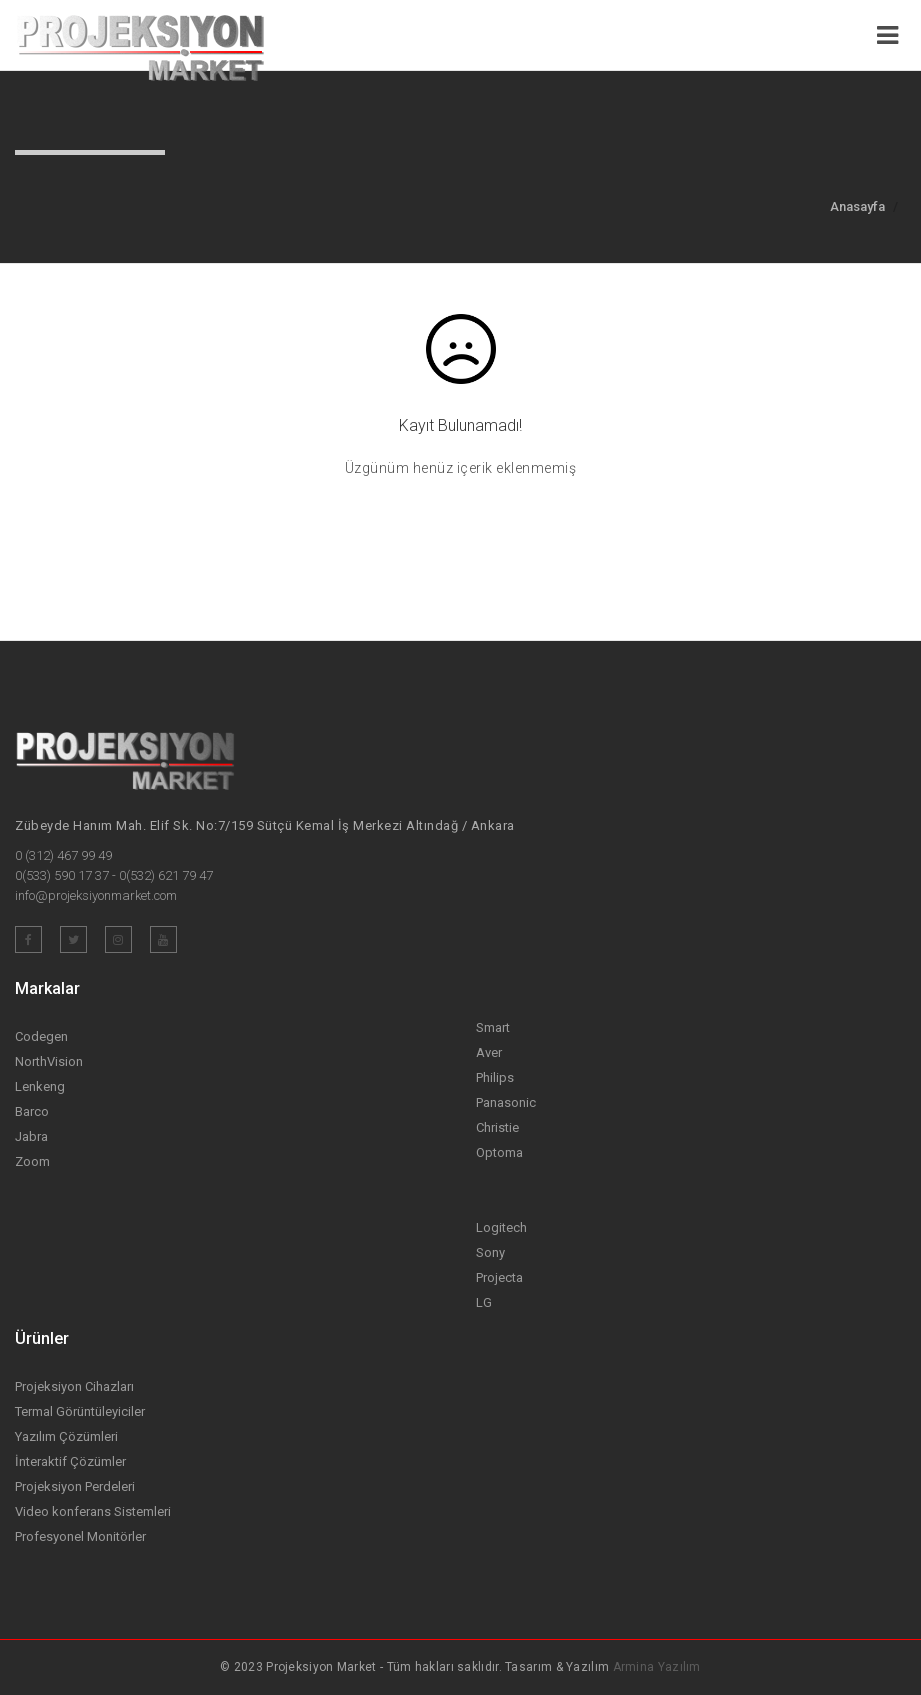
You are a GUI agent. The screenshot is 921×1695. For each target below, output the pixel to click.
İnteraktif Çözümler (70, 1461)
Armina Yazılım (657, 1667)
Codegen (41, 1036)
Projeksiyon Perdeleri (75, 1486)
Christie (497, 1127)
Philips (495, 1077)
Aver (489, 1052)
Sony (490, 1252)
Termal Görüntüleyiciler (80, 1411)
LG (484, 1302)
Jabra (31, 1136)
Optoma (499, 1152)
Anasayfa (857, 206)
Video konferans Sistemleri (93, 1511)
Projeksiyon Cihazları (74, 1386)
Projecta (499, 1277)
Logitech (501, 1227)
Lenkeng (40, 1086)
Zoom (32, 1161)
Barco (32, 1111)
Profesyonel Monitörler (80, 1536)
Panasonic (506, 1102)
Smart (493, 1027)
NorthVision (49, 1061)
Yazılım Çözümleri (66, 1436)
